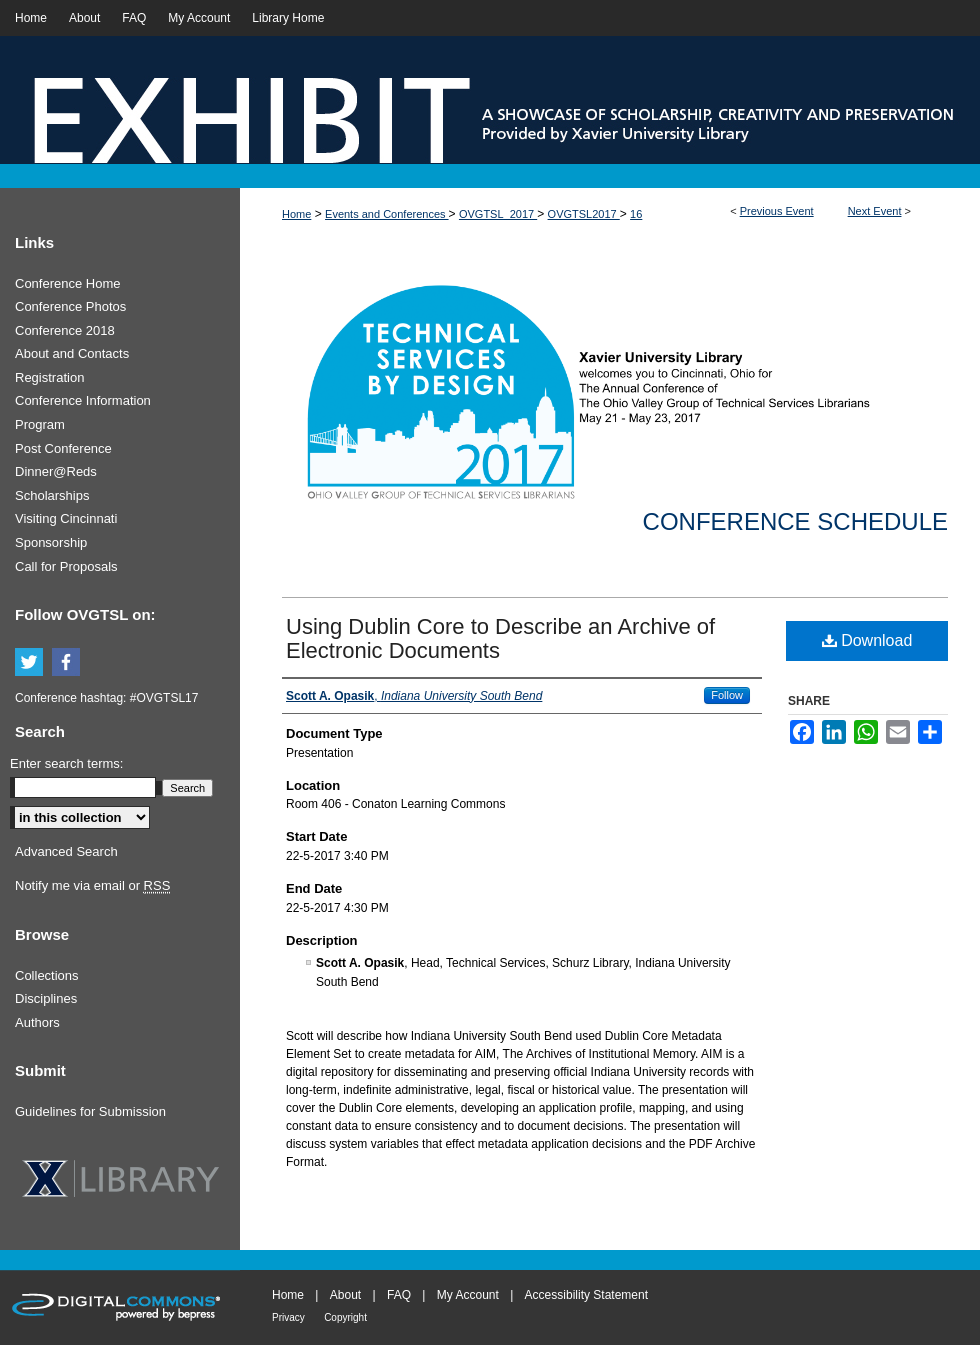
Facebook (69, 663)
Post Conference (63, 448)
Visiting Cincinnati (66, 518)
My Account (468, 1295)
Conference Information (83, 400)
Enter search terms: (66, 763)
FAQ (399, 1295)
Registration (49, 377)
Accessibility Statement (586, 1295)
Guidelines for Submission (90, 1111)
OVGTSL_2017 (498, 214)
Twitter (32, 663)
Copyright (345, 1317)
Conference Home (68, 283)
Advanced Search (66, 851)
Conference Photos (70, 306)
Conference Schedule (795, 521)
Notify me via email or (92, 886)
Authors (37, 1022)
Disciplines (46, 998)
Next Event (875, 211)
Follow (727, 695)
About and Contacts (72, 353)
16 (636, 214)
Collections (47, 975)
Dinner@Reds (56, 471)
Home (296, 214)
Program (40, 424)
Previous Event (777, 211)
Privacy (288, 1317)
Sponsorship (51, 542)
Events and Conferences (387, 214)
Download (867, 640)
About (345, 1295)
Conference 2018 (65, 330)
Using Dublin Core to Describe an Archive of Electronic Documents (500, 638)
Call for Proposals (66, 566)
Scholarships (52, 495)
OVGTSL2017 (584, 214)
